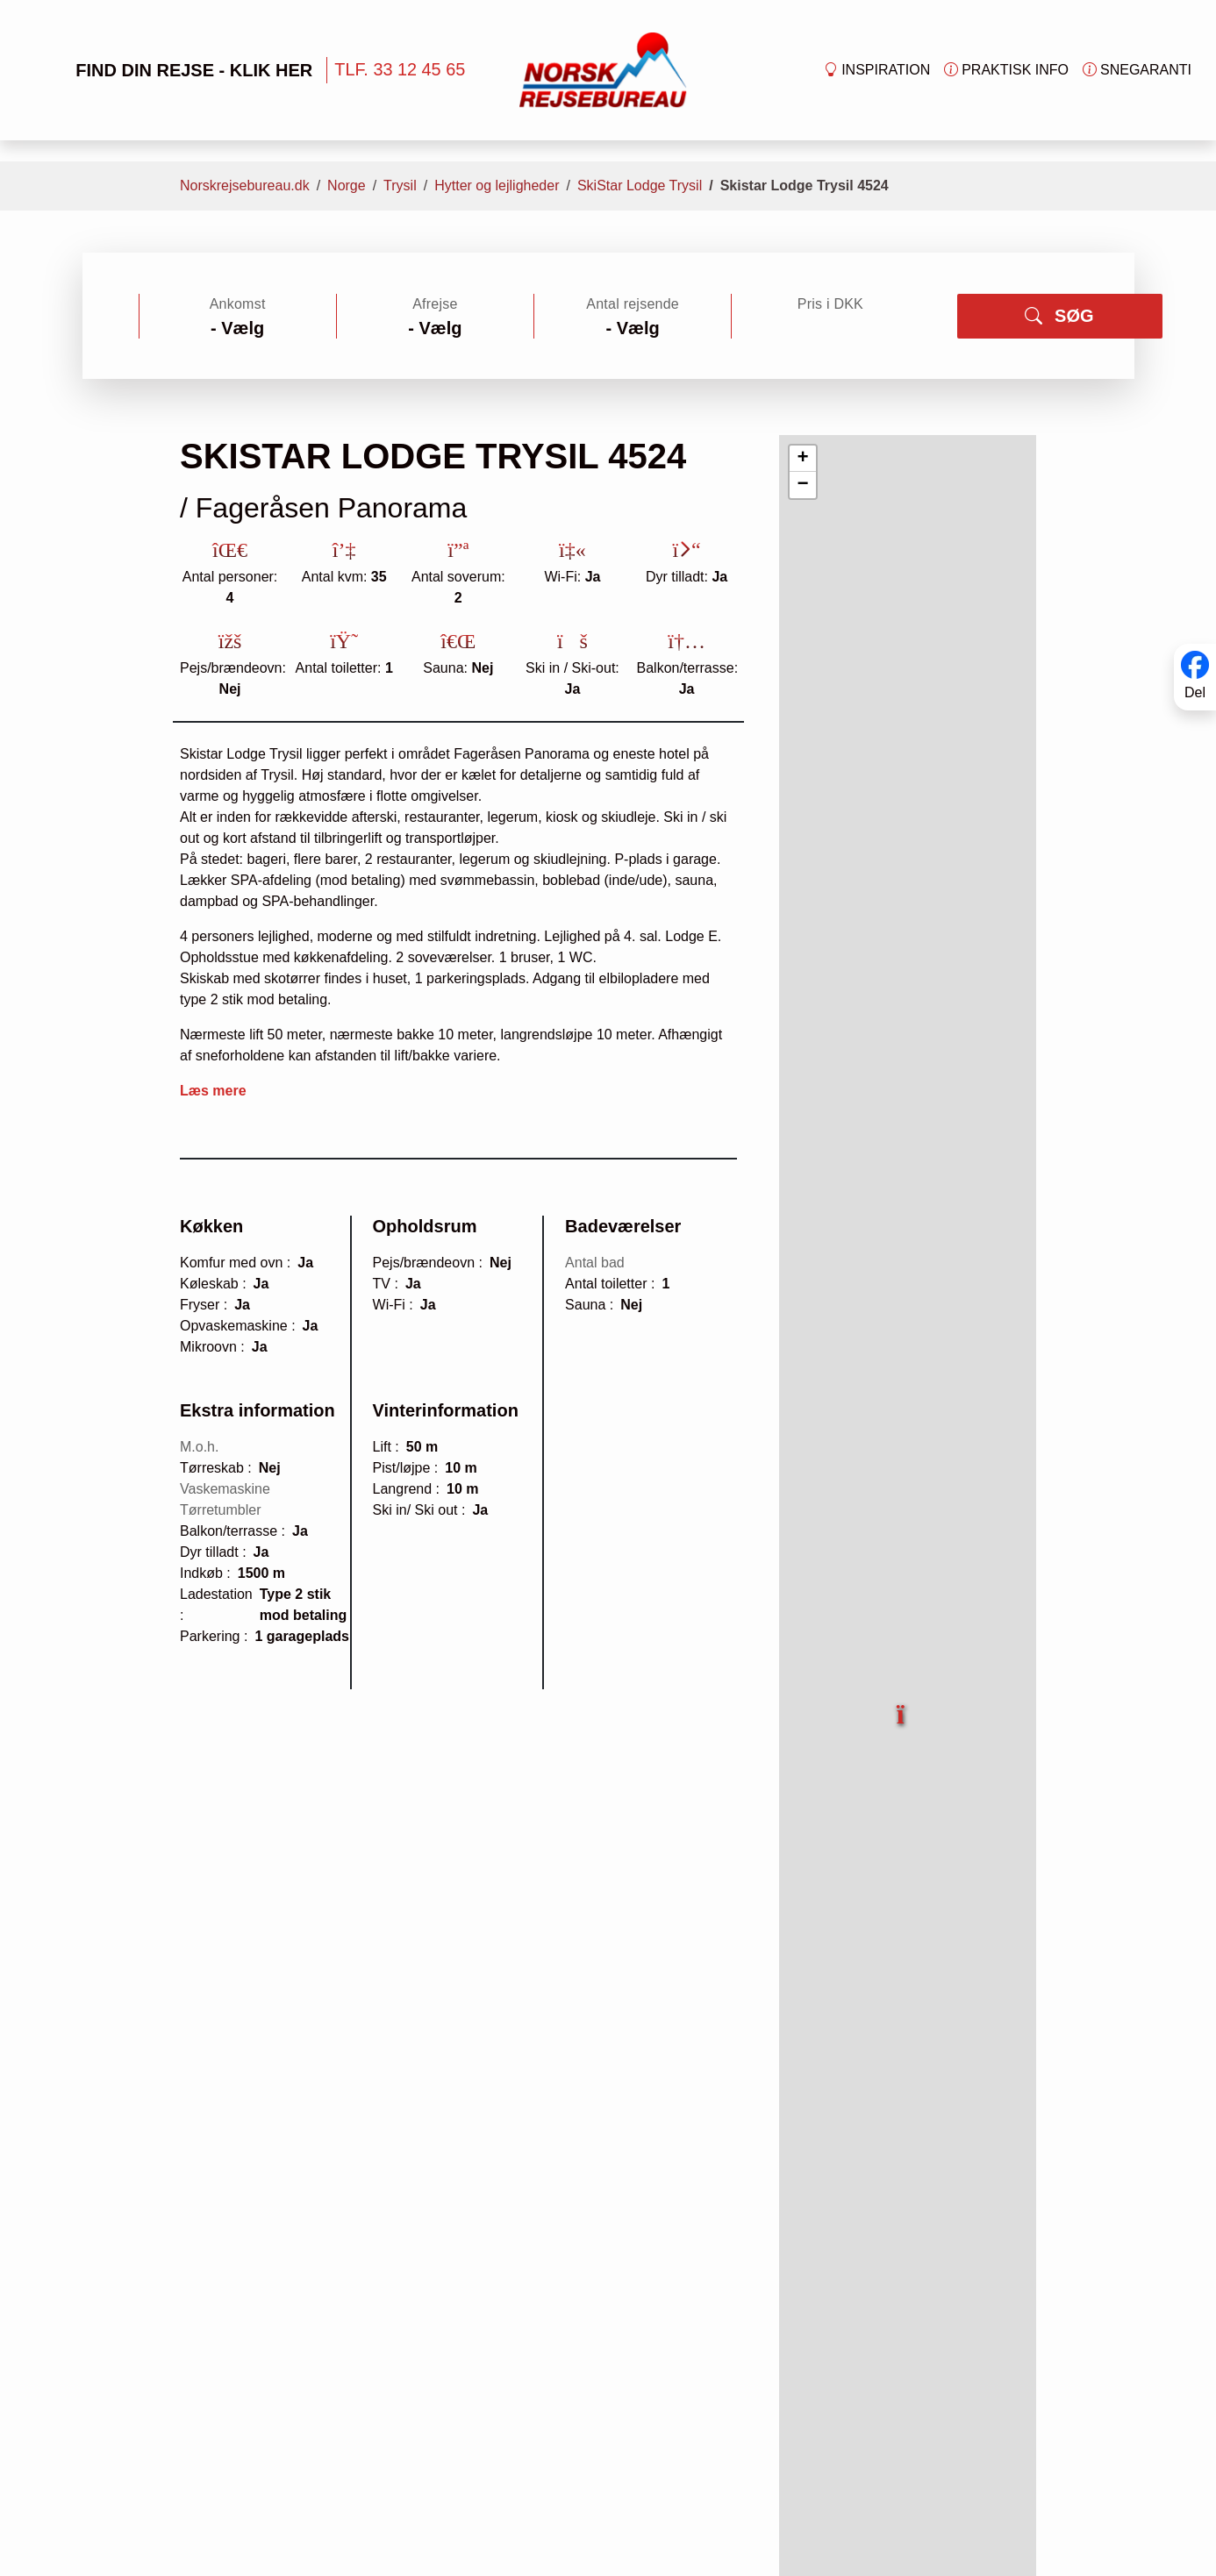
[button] (902, 1704)
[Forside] (603, 68)
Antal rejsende (632, 303)
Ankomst (238, 303)
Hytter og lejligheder (496, 185)
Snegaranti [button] (1137, 70)
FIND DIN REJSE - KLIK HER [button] (166, 70)
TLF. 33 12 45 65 (399, 69)
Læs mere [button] (213, 1090)
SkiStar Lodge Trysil (639, 185)
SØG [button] (1059, 315)
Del (1194, 692)
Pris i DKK (830, 303)
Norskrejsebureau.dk (245, 185)
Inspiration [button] (877, 70)
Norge (346, 185)
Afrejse (434, 303)
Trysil (400, 185)
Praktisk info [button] (1006, 70)
